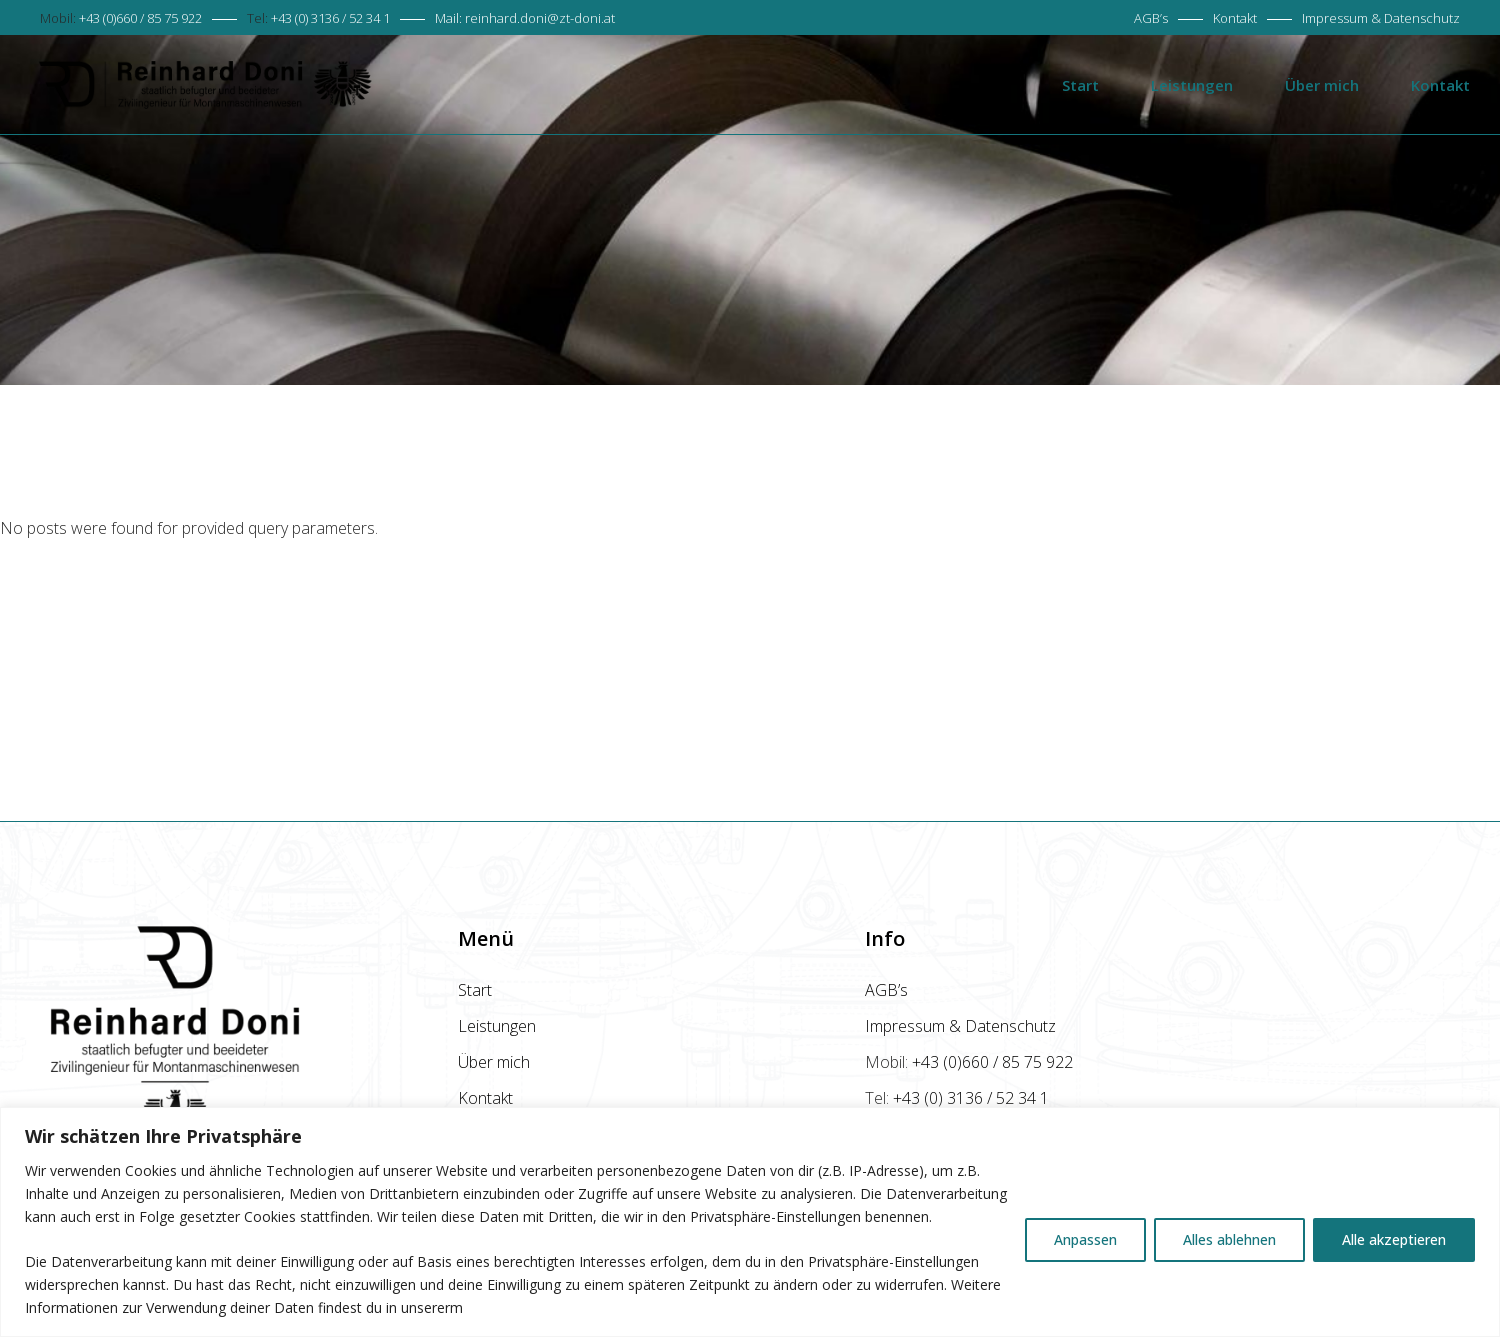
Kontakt (1235, 18)
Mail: (525, 18)
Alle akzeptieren (1394, 1239)
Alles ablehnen (1229, 1239)
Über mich (494, 1062)
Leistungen (497, 1026)
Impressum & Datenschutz (1381, 18)
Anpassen (1085, 1239)
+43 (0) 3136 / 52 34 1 (330, 18)
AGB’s (1151, 18)
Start (475, 990)
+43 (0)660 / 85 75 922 (140, 18)
